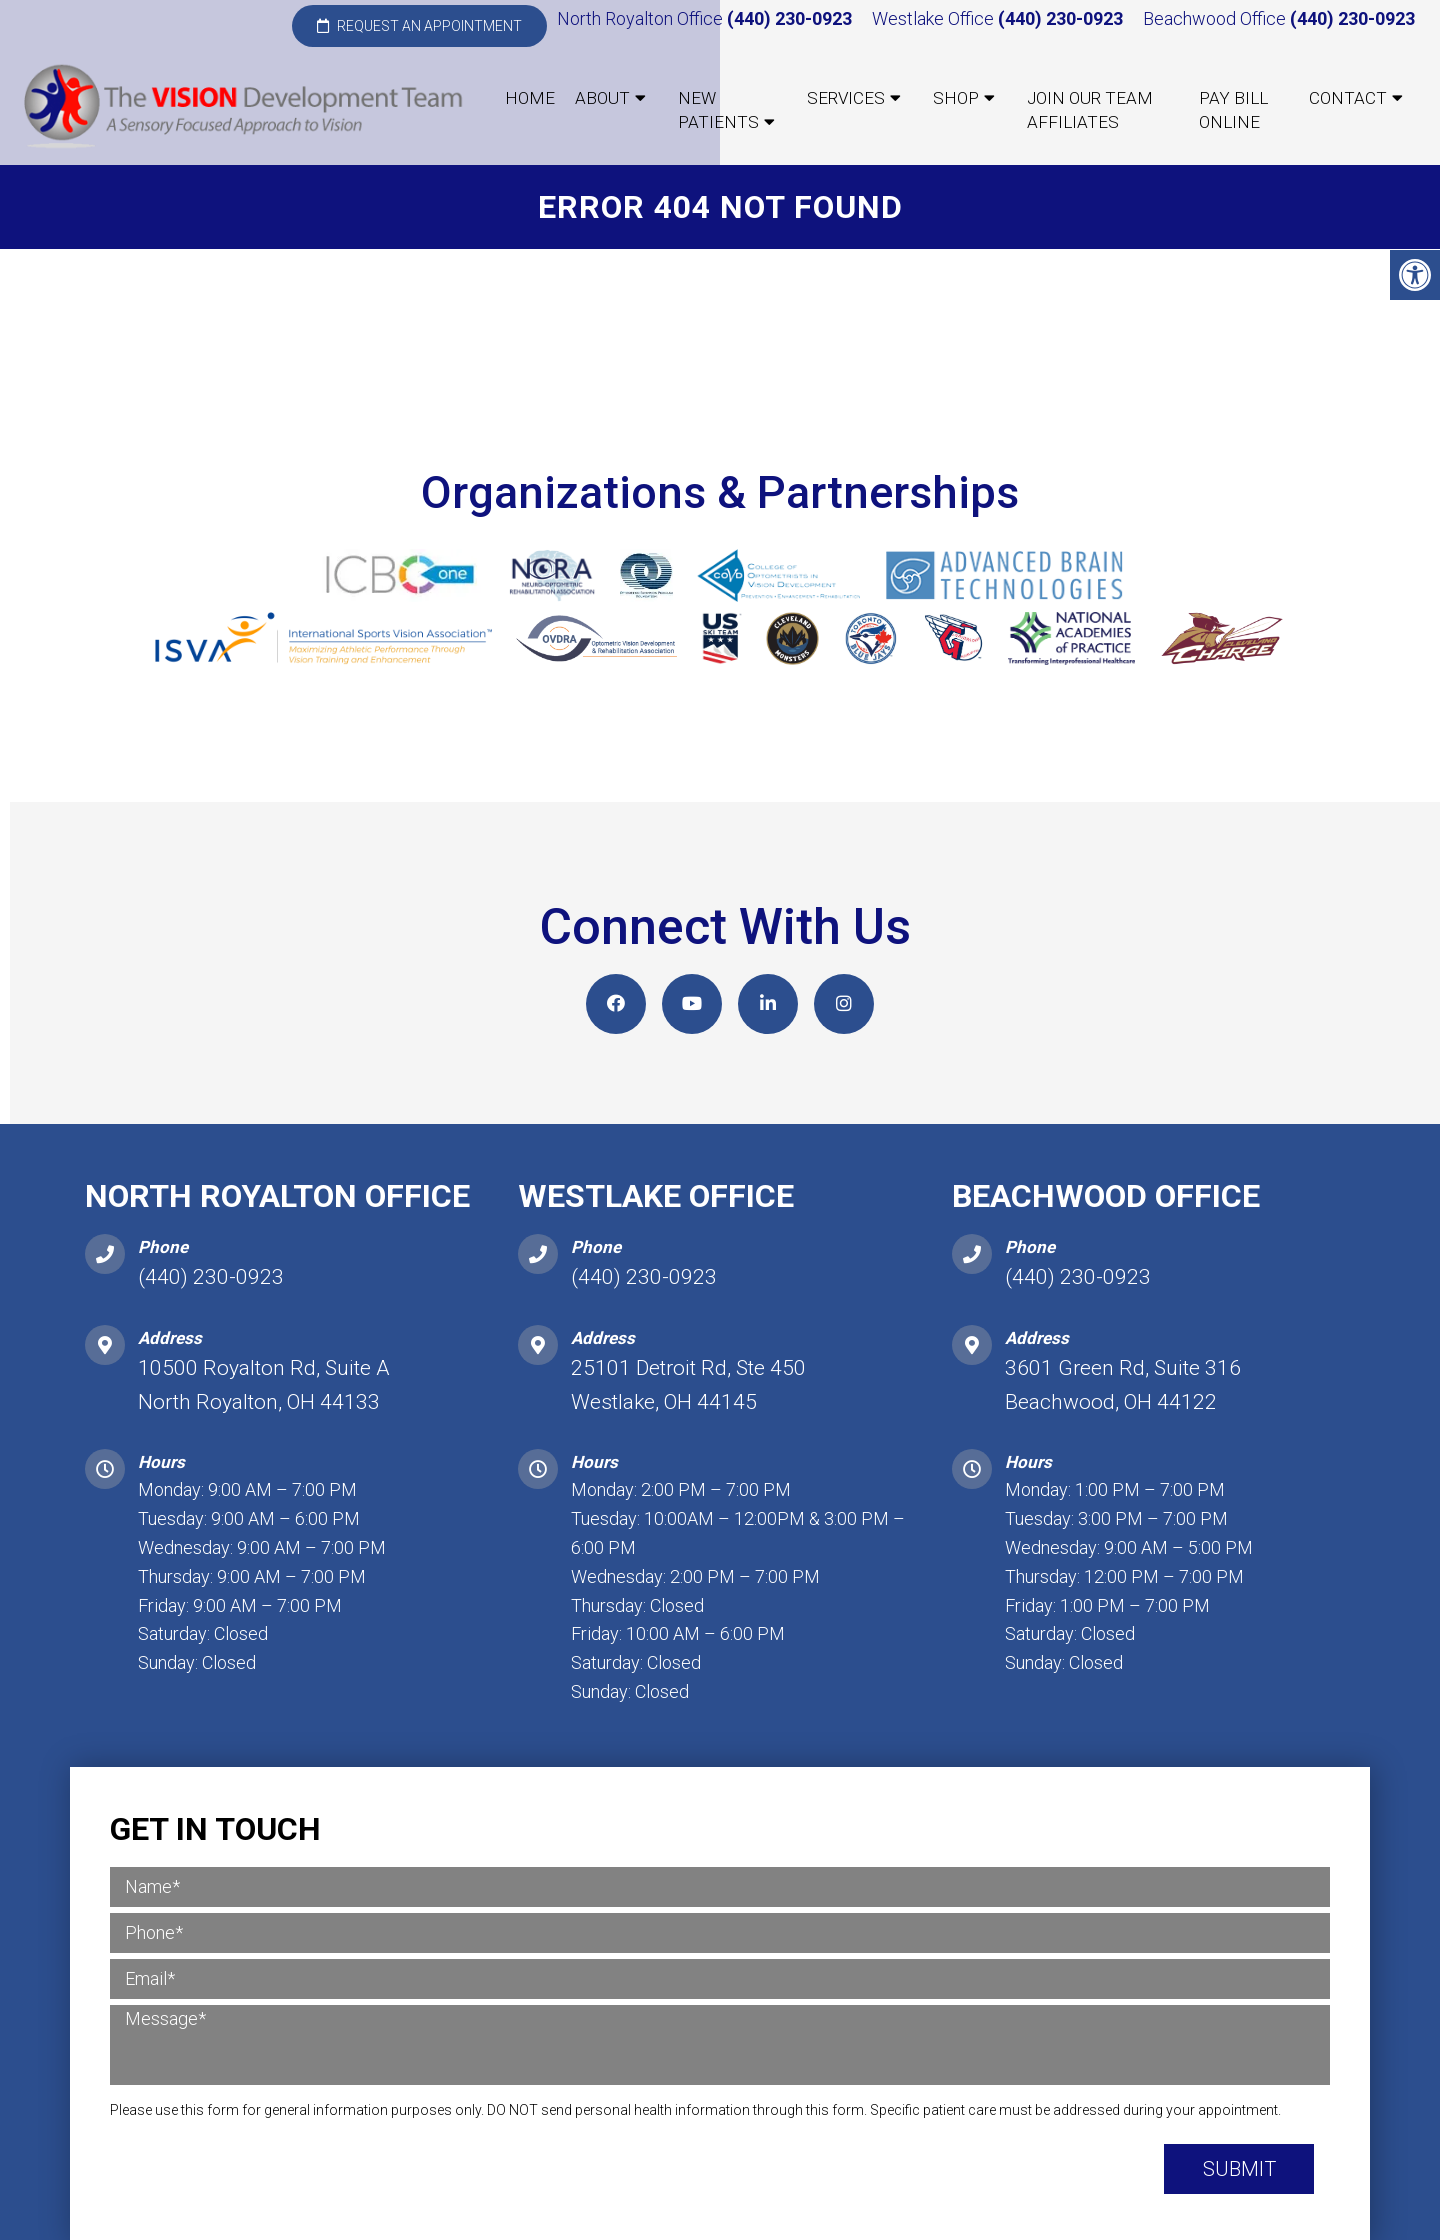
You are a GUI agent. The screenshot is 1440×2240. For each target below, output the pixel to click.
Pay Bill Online (1233, 110)
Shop (956, 98)
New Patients (718, 110)
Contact (1348, 98)
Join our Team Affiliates (1090, 110)
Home (530, 98)
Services (846, 98)
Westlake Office (935, 18)
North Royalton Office (642, 18)
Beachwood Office (1216, 18)
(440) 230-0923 (789, 18)
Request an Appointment (419, 26)
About (602, 98)
